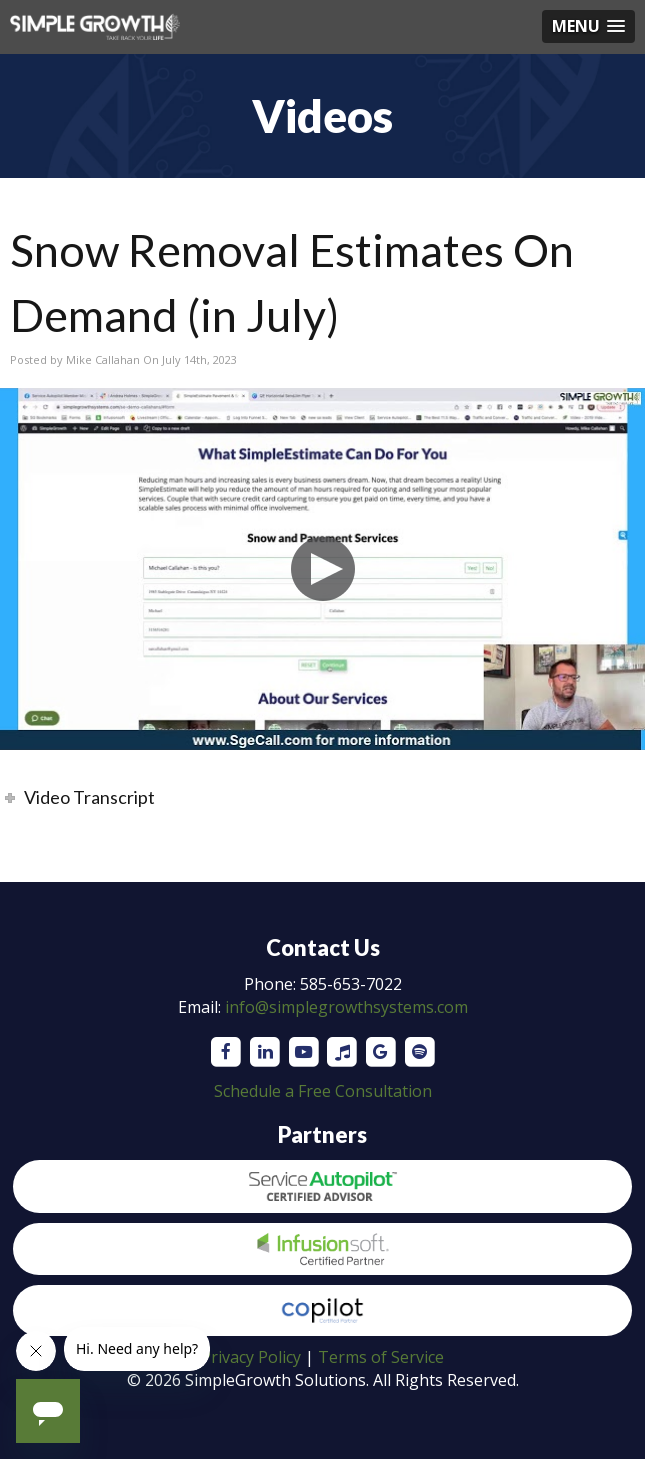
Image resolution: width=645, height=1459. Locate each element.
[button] (588, 26)
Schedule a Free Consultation (323, 1091)
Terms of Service (381, 1357)
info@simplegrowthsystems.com (346, 1007)
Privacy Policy (251, 1357)
